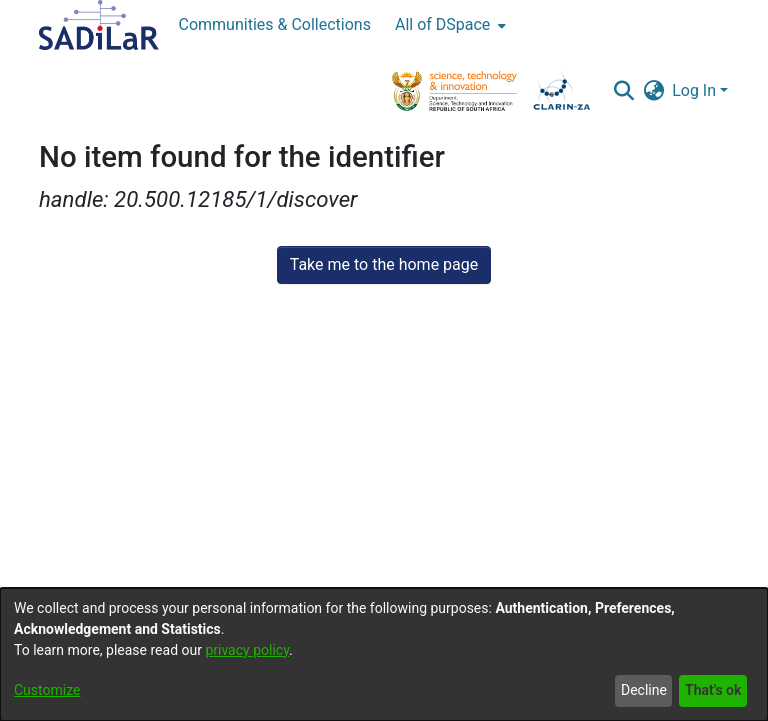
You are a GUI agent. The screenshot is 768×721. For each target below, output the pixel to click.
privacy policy (247, 650)
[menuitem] (448, 25)
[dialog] (384, 654)
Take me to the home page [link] (384, 264)
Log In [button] (696, 90)
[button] (623, 91)
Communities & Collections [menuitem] (275, 24)
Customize (47, 690)
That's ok (713, 690)
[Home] (99, 25)
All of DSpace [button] (442, 24)
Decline (644, 690)
